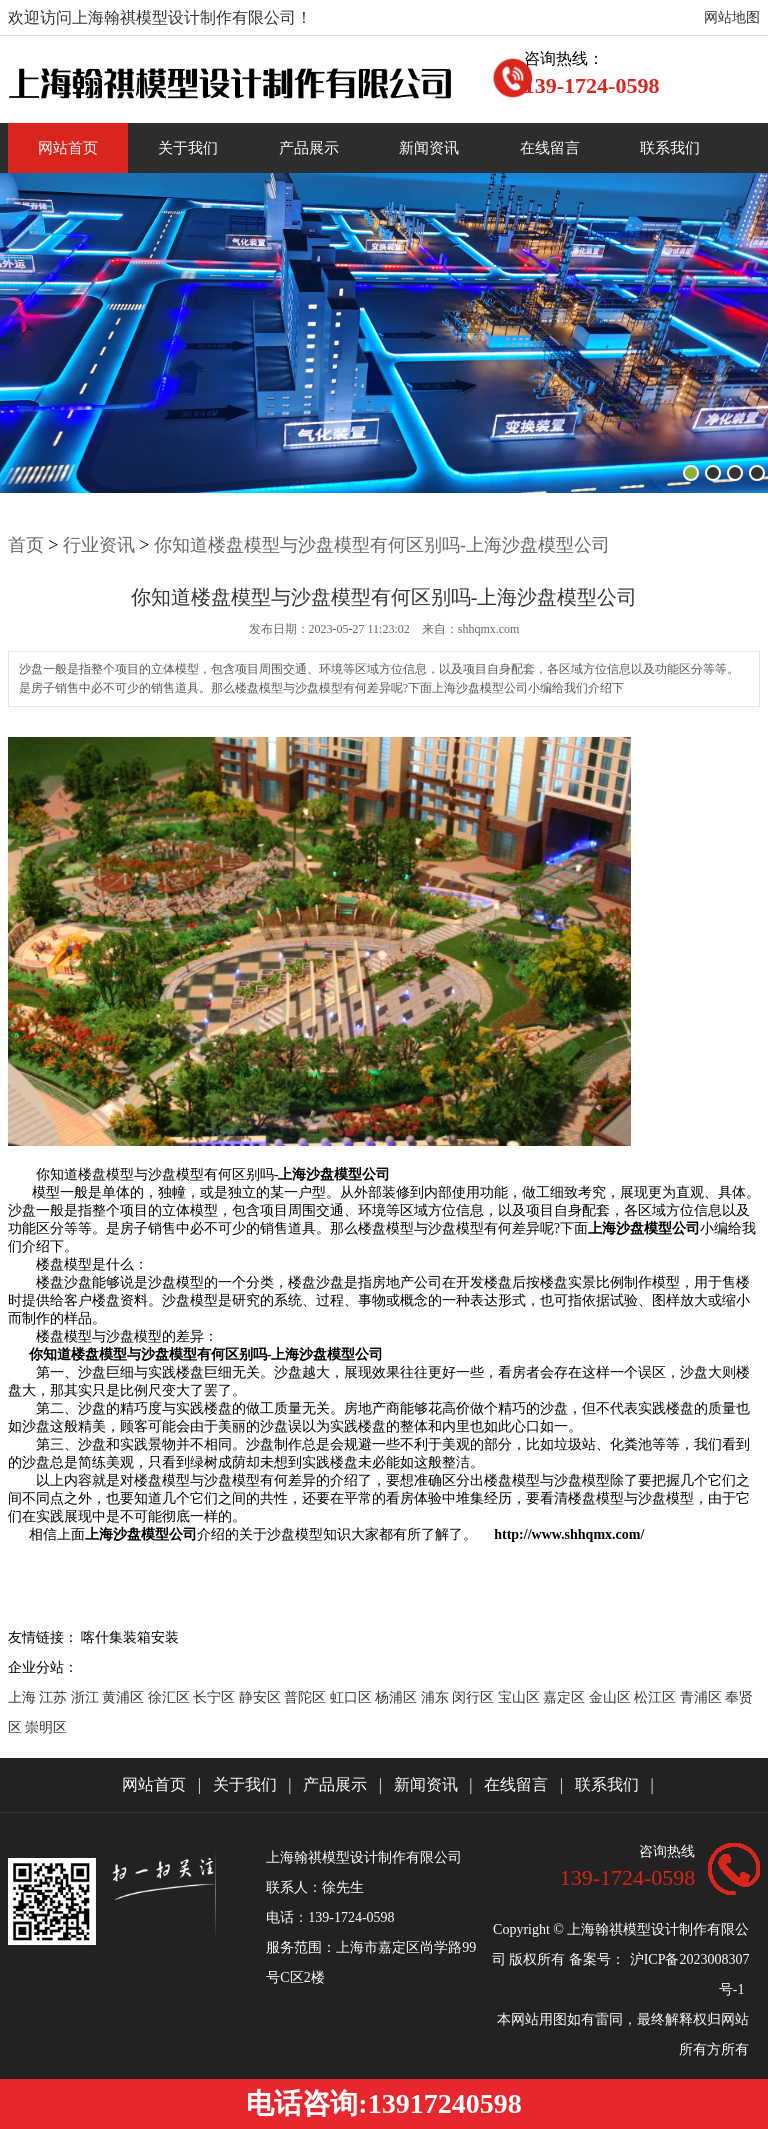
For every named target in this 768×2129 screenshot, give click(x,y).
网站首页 (68, 148)
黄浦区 (125, 1697)
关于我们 (188, 148)
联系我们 (670, 148)
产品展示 (309, 148)
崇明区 (46, 1727)
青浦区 (703, 1697)
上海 (24, 1697)
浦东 (437, 1697)
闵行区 (475, 1697)
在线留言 (550, 148)
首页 (26, 545)
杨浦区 (398, 1697)
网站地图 (732, 17)
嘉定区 (566, 1697)
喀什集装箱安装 (130, 1637)
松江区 (657, 1697)
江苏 (55, 1697)
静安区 (262, 1697)
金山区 (612, 1697)
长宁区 (216, 1697)
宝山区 (521, 1697)
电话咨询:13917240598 (383, 2103)
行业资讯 (99, 545)
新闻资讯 (429, 148)
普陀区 (307, 1697)
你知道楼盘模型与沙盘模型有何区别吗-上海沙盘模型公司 (382, 545)
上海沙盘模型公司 (334, 1174)
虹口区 (353, 1697)
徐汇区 (171, 1697)
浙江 (87, 1697)
